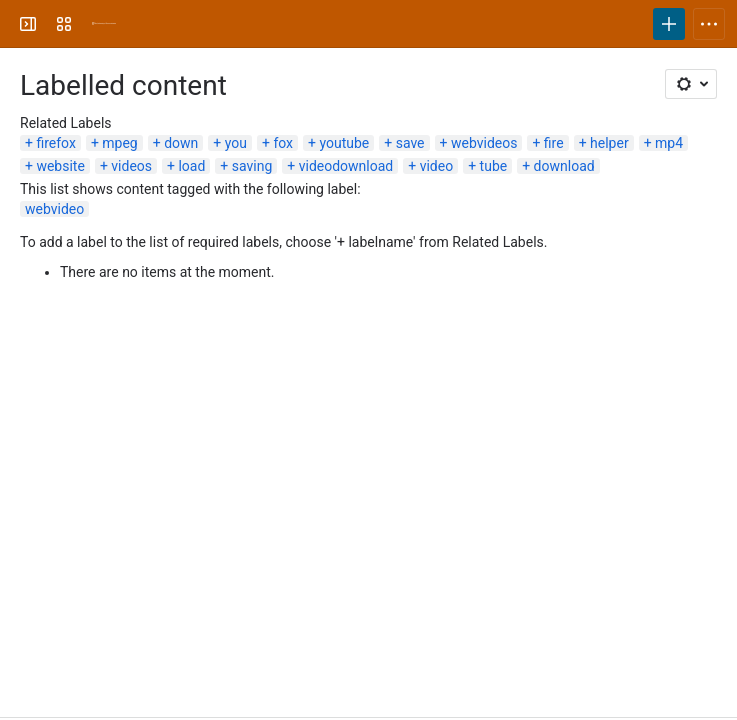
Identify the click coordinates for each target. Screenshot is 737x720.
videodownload (346, 166)
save (410, 143)
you (236, 143)
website (60, 166)
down (181, 143)
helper (609, 143)
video (437, 166)
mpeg (119, 143)
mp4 (669, 143)
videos (131, 166)
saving (252, 166)
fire (554, 143)
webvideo (54, 209)
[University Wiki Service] (104, 24)
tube (494, 166)
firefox (55, 143)
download (564, 166)
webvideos (484, 143)
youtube (344, 143)
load (191, 166)
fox (283, 143)
